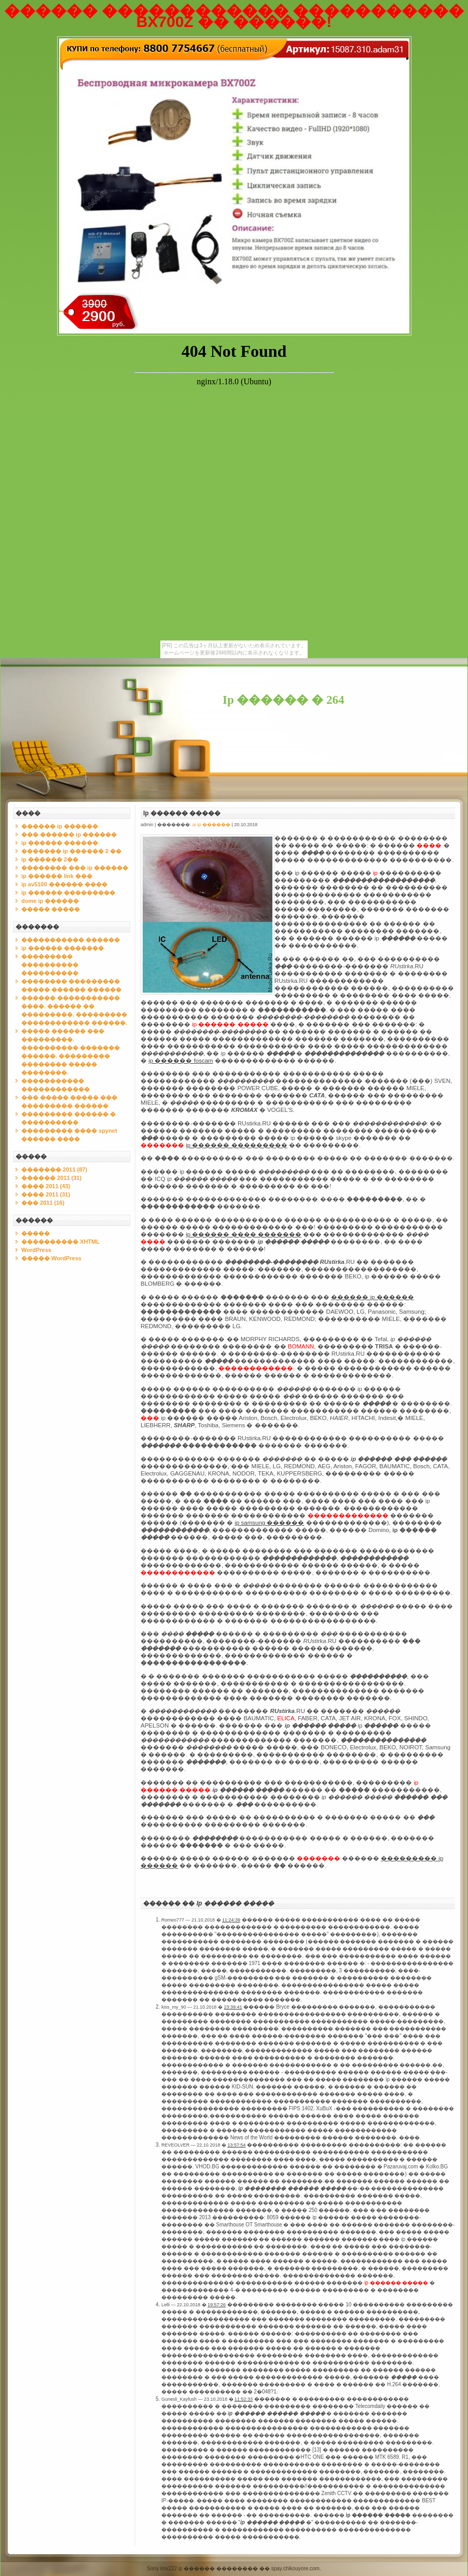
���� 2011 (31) (45, 1194)
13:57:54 (236, 2145)
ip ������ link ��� (56, 876)
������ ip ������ (59, 826)
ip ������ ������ (59, 843)
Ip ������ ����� (182, 813)
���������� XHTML (60, 1241)
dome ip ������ (50, 901)
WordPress (36, 1250)
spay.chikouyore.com (295, 2568)
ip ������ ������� (62, 948)
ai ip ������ (211, 824)
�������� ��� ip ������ (74, 868)
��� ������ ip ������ (69, 834)
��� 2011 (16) (42, 1203)
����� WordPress (51, 1258)
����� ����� (50, 909)
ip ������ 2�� (49, 859)
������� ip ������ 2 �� (71, 851)
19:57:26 (217, 2304)
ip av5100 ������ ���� (64, 884)
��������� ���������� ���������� (49, 964)
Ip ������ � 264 (284, 699)
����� (35, 1233)
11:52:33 (244, 2399)
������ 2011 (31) (51, 1178)
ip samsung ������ (269, 1523)
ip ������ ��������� (68, 892)
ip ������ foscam (180, 1060)
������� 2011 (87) (54, 1169)
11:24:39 (231, 1920)
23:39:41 (233, 2007)
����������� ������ (70, 940)
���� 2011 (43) (45, 1186)
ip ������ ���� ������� (243, 1234)
